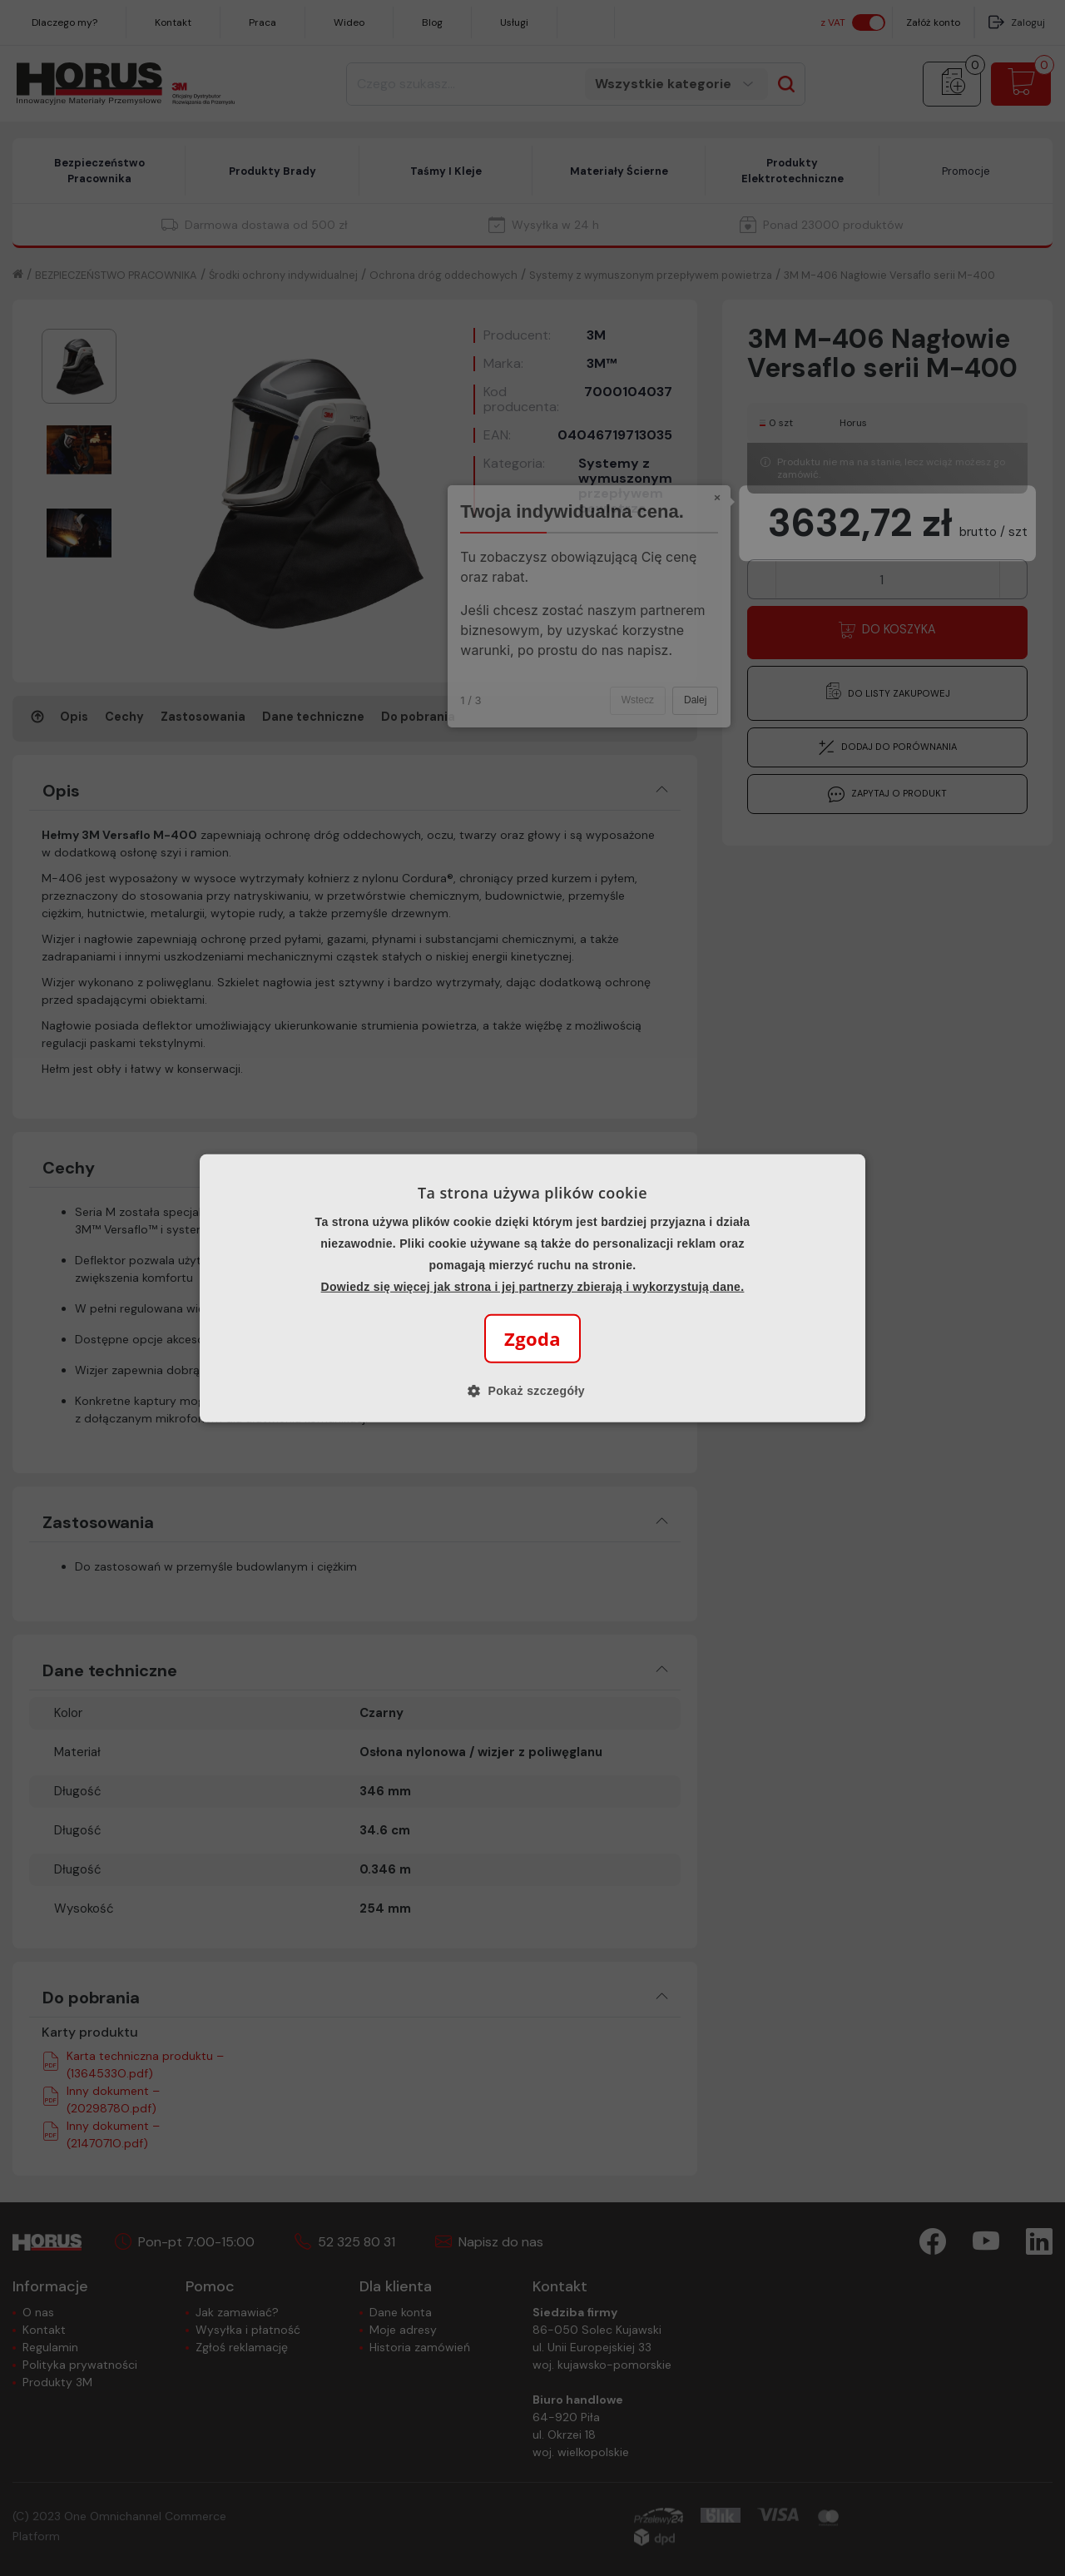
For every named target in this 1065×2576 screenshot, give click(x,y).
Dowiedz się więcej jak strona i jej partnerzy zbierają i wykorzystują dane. (533, 1286)
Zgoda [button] (532, 1338)
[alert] (532, 1288)
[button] (532, 1391)
